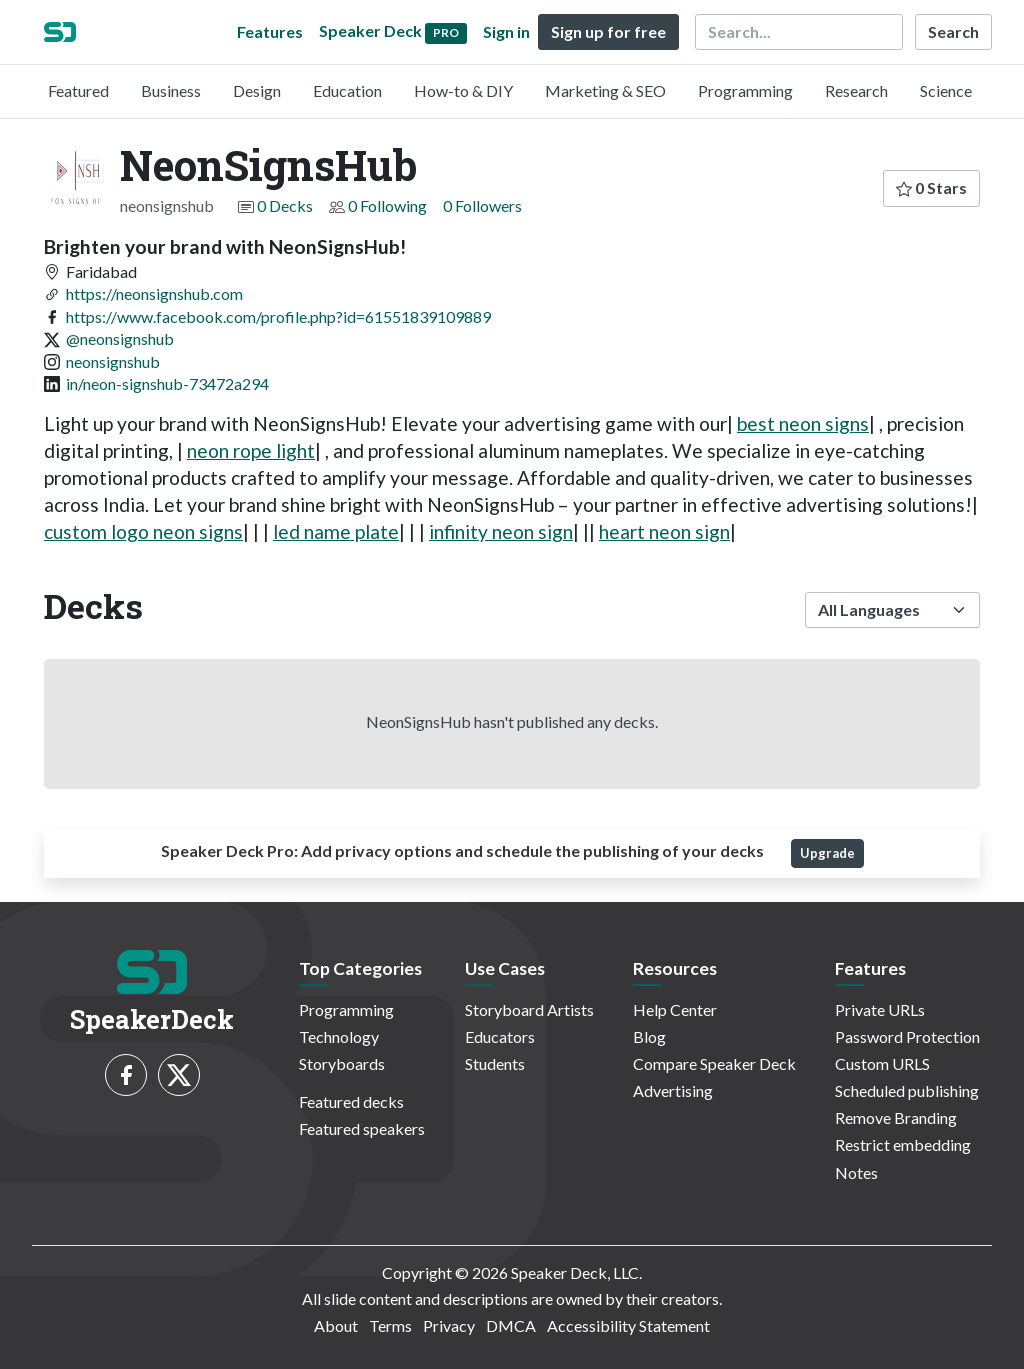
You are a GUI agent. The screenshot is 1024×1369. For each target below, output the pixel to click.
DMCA (511, 1325)
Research (856, 90)
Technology (339, 1036)
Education (347, 90)
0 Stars (931, 187)
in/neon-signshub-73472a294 (167, 383)
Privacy (449, 1325)
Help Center (675, 1009)
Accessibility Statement (628, 1325)
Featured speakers (362, 1128)
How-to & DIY (463, 90)
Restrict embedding (903, 1144)
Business (171, 90)
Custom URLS (882, 1063)
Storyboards (342, 1063)
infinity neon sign (501, 531)
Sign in (506, 31)
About (336, 1325)
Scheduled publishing (907, 1090)
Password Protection (907, 1036)
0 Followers (482, 205)
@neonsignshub (120, 338)
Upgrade (827, 853)
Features (270, 31)
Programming (745, 90)
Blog (649, 1036)
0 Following (387, 205)
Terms (390, 1325)
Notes (856, 1172)
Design (257, 90)
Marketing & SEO (605, 90)
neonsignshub (113, 361)
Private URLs (880, 1009)
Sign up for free (608, 31)
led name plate (336, 531)
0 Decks (285, 205)
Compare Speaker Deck (714, 1063)
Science (946, 90)
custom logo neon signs (143, 531)
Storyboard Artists (529, 1009)
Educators (500, 1036)
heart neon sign (664, 531)
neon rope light (251, 450)
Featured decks (351, 1101)
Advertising (673, 1090)
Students (495, 1063)
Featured (78, 90)
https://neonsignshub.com (154, 293)
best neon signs (803, 423)
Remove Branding (896, 1117)
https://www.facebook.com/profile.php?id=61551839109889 (278, 316)
